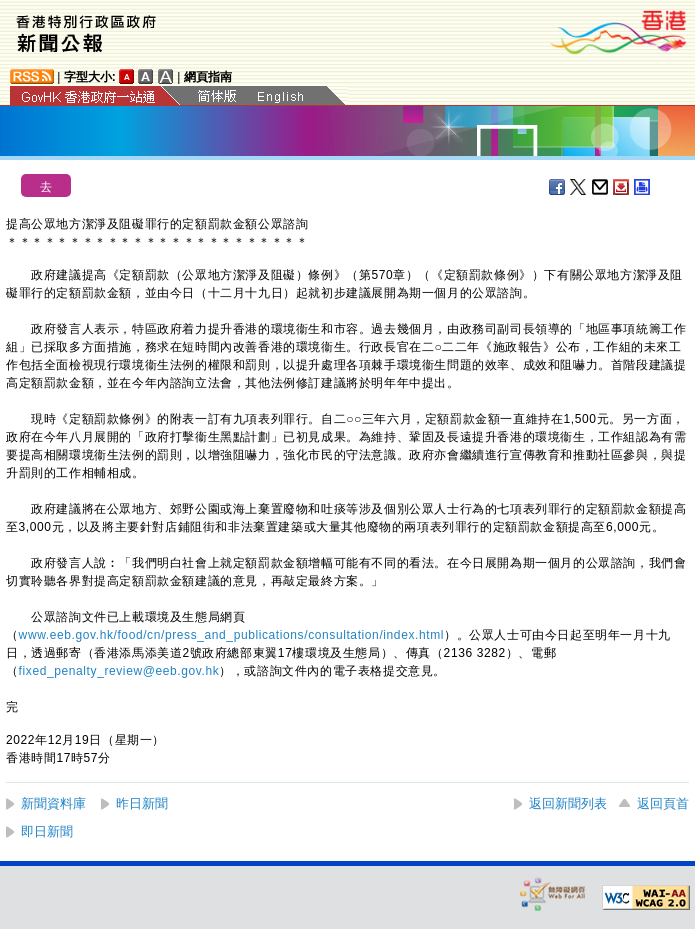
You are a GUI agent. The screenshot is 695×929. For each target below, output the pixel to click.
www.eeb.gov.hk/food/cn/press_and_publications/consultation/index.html (231, 635)
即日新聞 (47, 831)
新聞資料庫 (53, 803)
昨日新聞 (142, 803)
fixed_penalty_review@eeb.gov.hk (119, 671)
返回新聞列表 (568, 803)
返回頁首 (663, 803)
